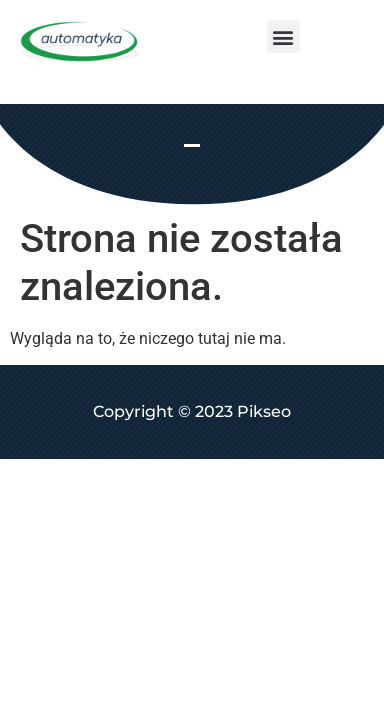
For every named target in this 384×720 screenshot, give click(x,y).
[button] (283, 36)
